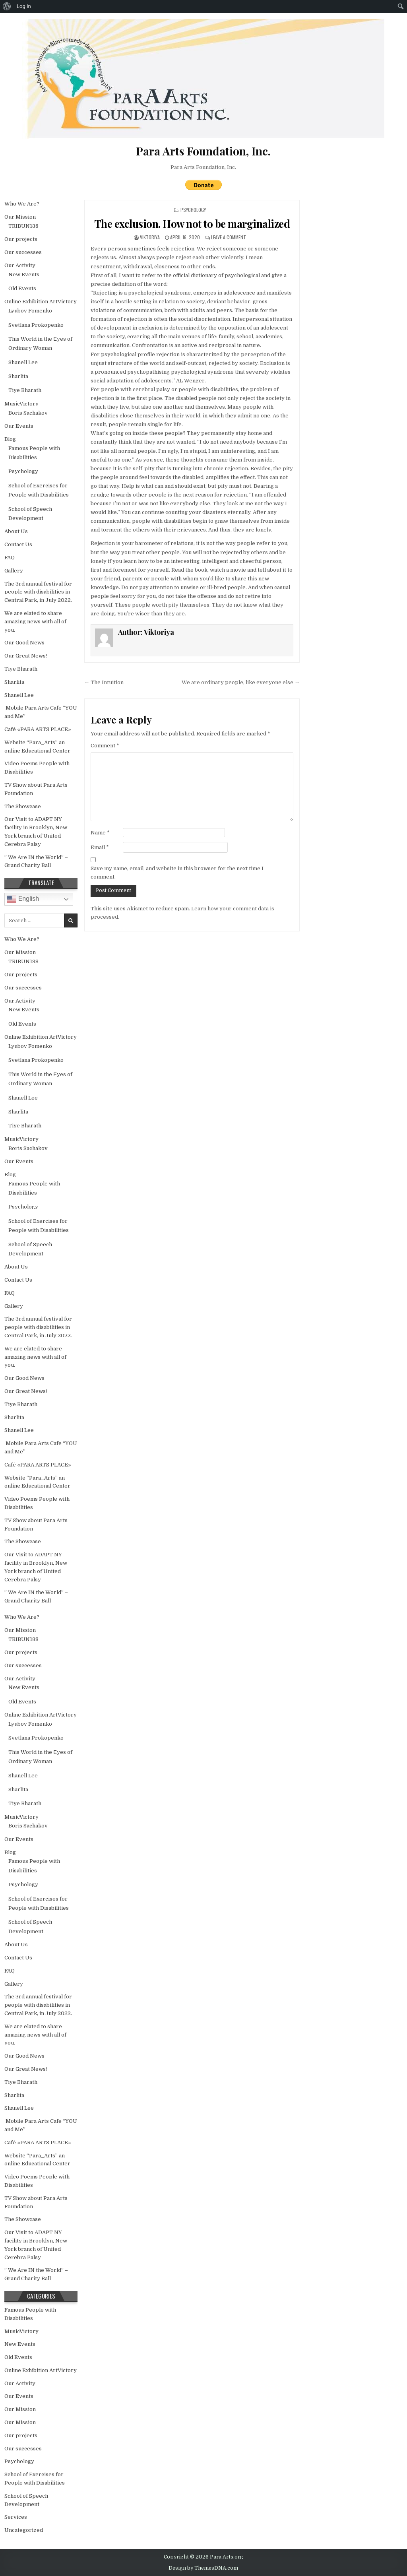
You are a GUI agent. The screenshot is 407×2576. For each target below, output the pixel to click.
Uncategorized (23, 2530)
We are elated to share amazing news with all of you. (35, 621)
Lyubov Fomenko (30, 311)
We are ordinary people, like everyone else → (241, 682)
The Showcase (22, 806)
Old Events (22, 288)
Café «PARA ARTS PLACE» (37, 729)
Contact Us (18, 544)
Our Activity (19, 265)
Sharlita (18, 376)
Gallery (13, 571)
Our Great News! (25, 656)
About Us (16, 531)
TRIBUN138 (23, 226)
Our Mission (20, 217)
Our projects (20, 239)
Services (15, 2517)
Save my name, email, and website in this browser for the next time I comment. (177, 872)
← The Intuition (104, 682)
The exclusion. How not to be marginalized (192, 224)
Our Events (18, 426)
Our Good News (24, 643)
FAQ (9, 558)
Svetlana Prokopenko (36, 325)
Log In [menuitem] (24, 6)
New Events (23, 274)
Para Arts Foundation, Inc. (203, 167)
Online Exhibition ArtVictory (40, 302)
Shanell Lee (23, 362)
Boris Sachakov (28, 413)
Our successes (23, 252)
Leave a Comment (228, 237)
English (23, 899)
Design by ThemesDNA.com (203, 2568)
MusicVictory (21, 404)
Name (100, 833)
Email (100, 847)
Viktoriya (150, 237)
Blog (10, 439)
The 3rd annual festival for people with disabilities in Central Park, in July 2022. (38, 592)
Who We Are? (21, 204)
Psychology (193, 209)
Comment (105, 746)
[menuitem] (7, 6)
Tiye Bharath (24, 390)
